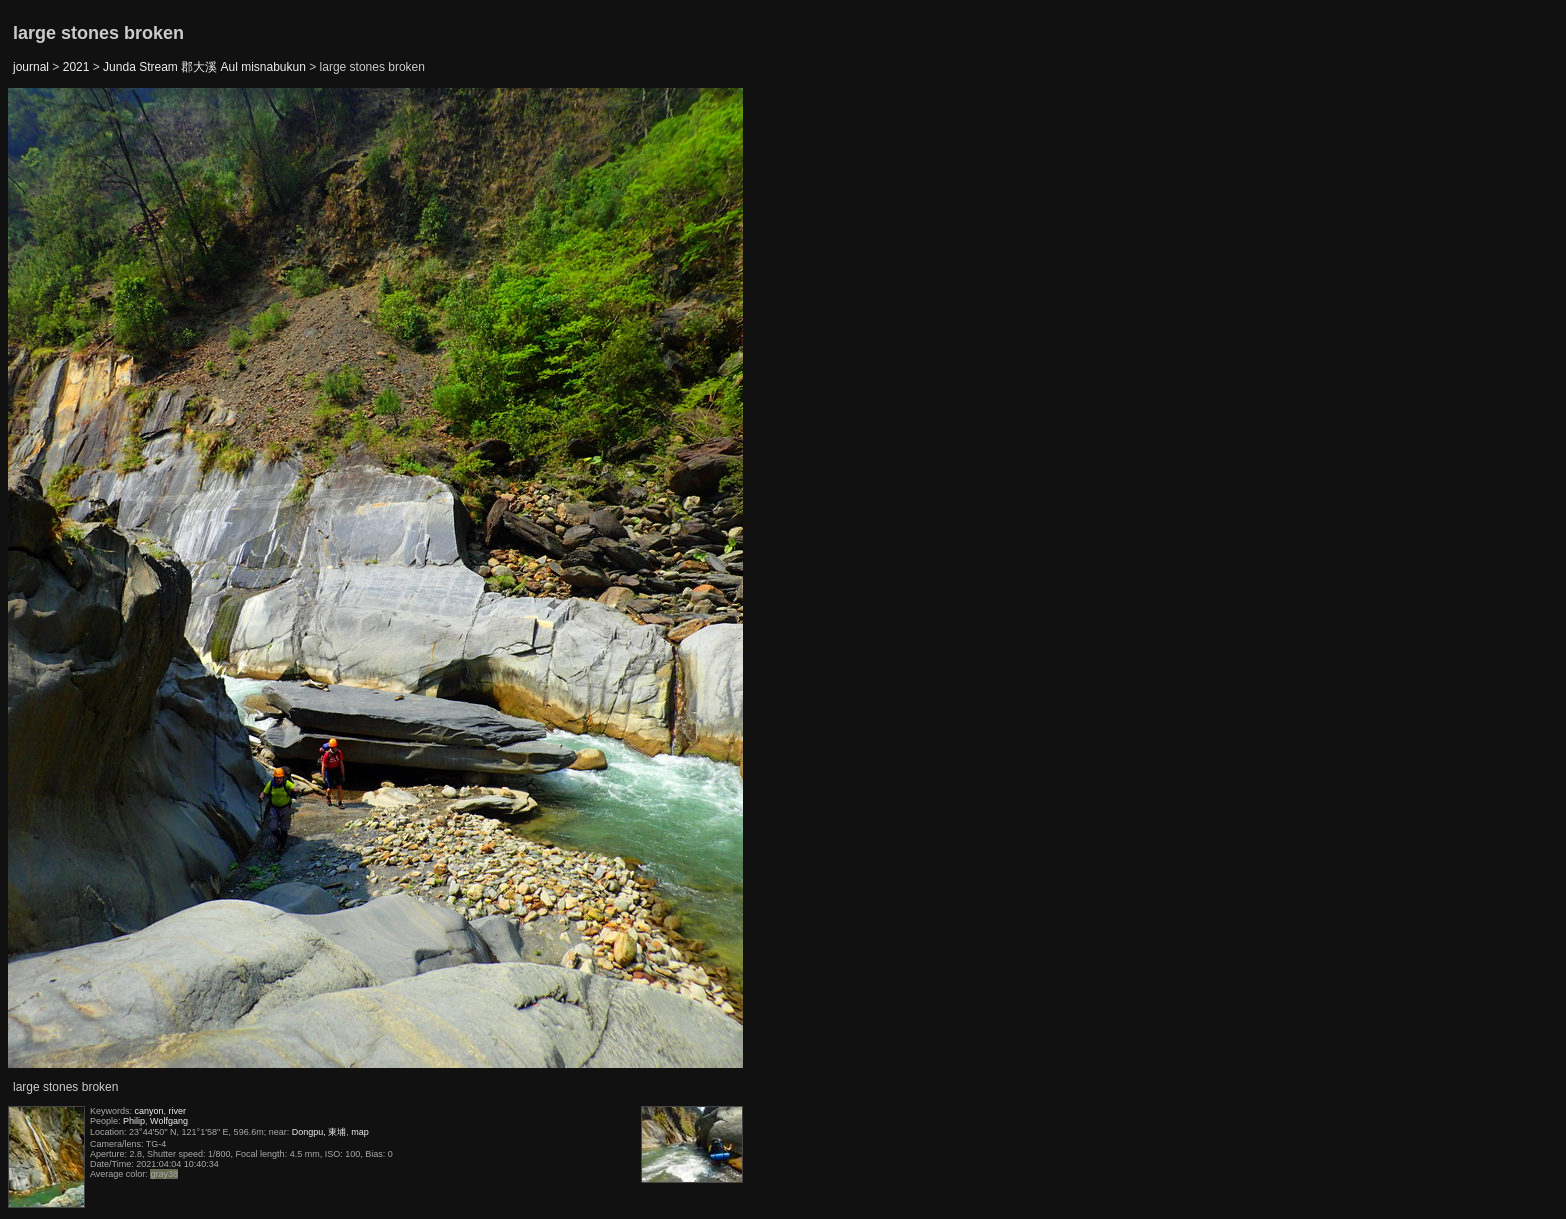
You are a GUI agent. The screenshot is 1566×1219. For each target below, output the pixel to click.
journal (31, 67)
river (178, 1111)
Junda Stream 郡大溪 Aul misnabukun (204, 67)
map (360, 1132)
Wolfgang (169, 1121)
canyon (149, 1111)
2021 (76, 67)
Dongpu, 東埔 (319, 1132)
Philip (134, 1121)
